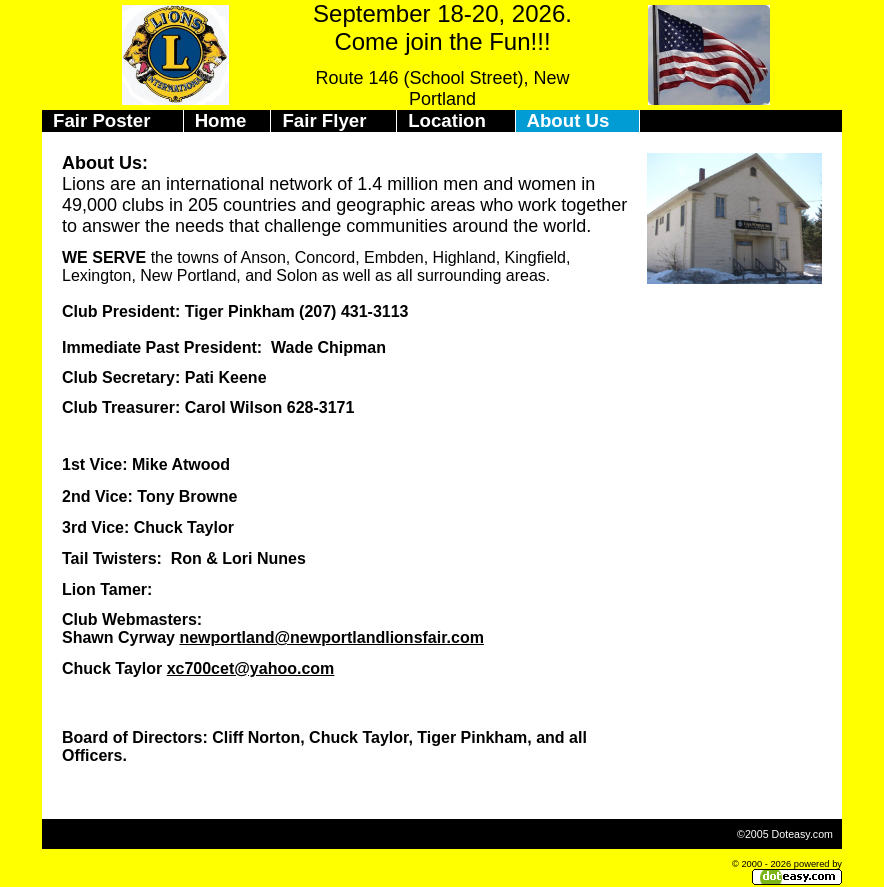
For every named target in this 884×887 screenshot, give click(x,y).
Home (221, 120)
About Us (568, 120)
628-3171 (321, 407)
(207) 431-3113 (353, 311)
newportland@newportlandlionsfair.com (331, 637)
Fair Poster (101, 120)
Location (447, 120)
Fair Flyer (324, 120)
